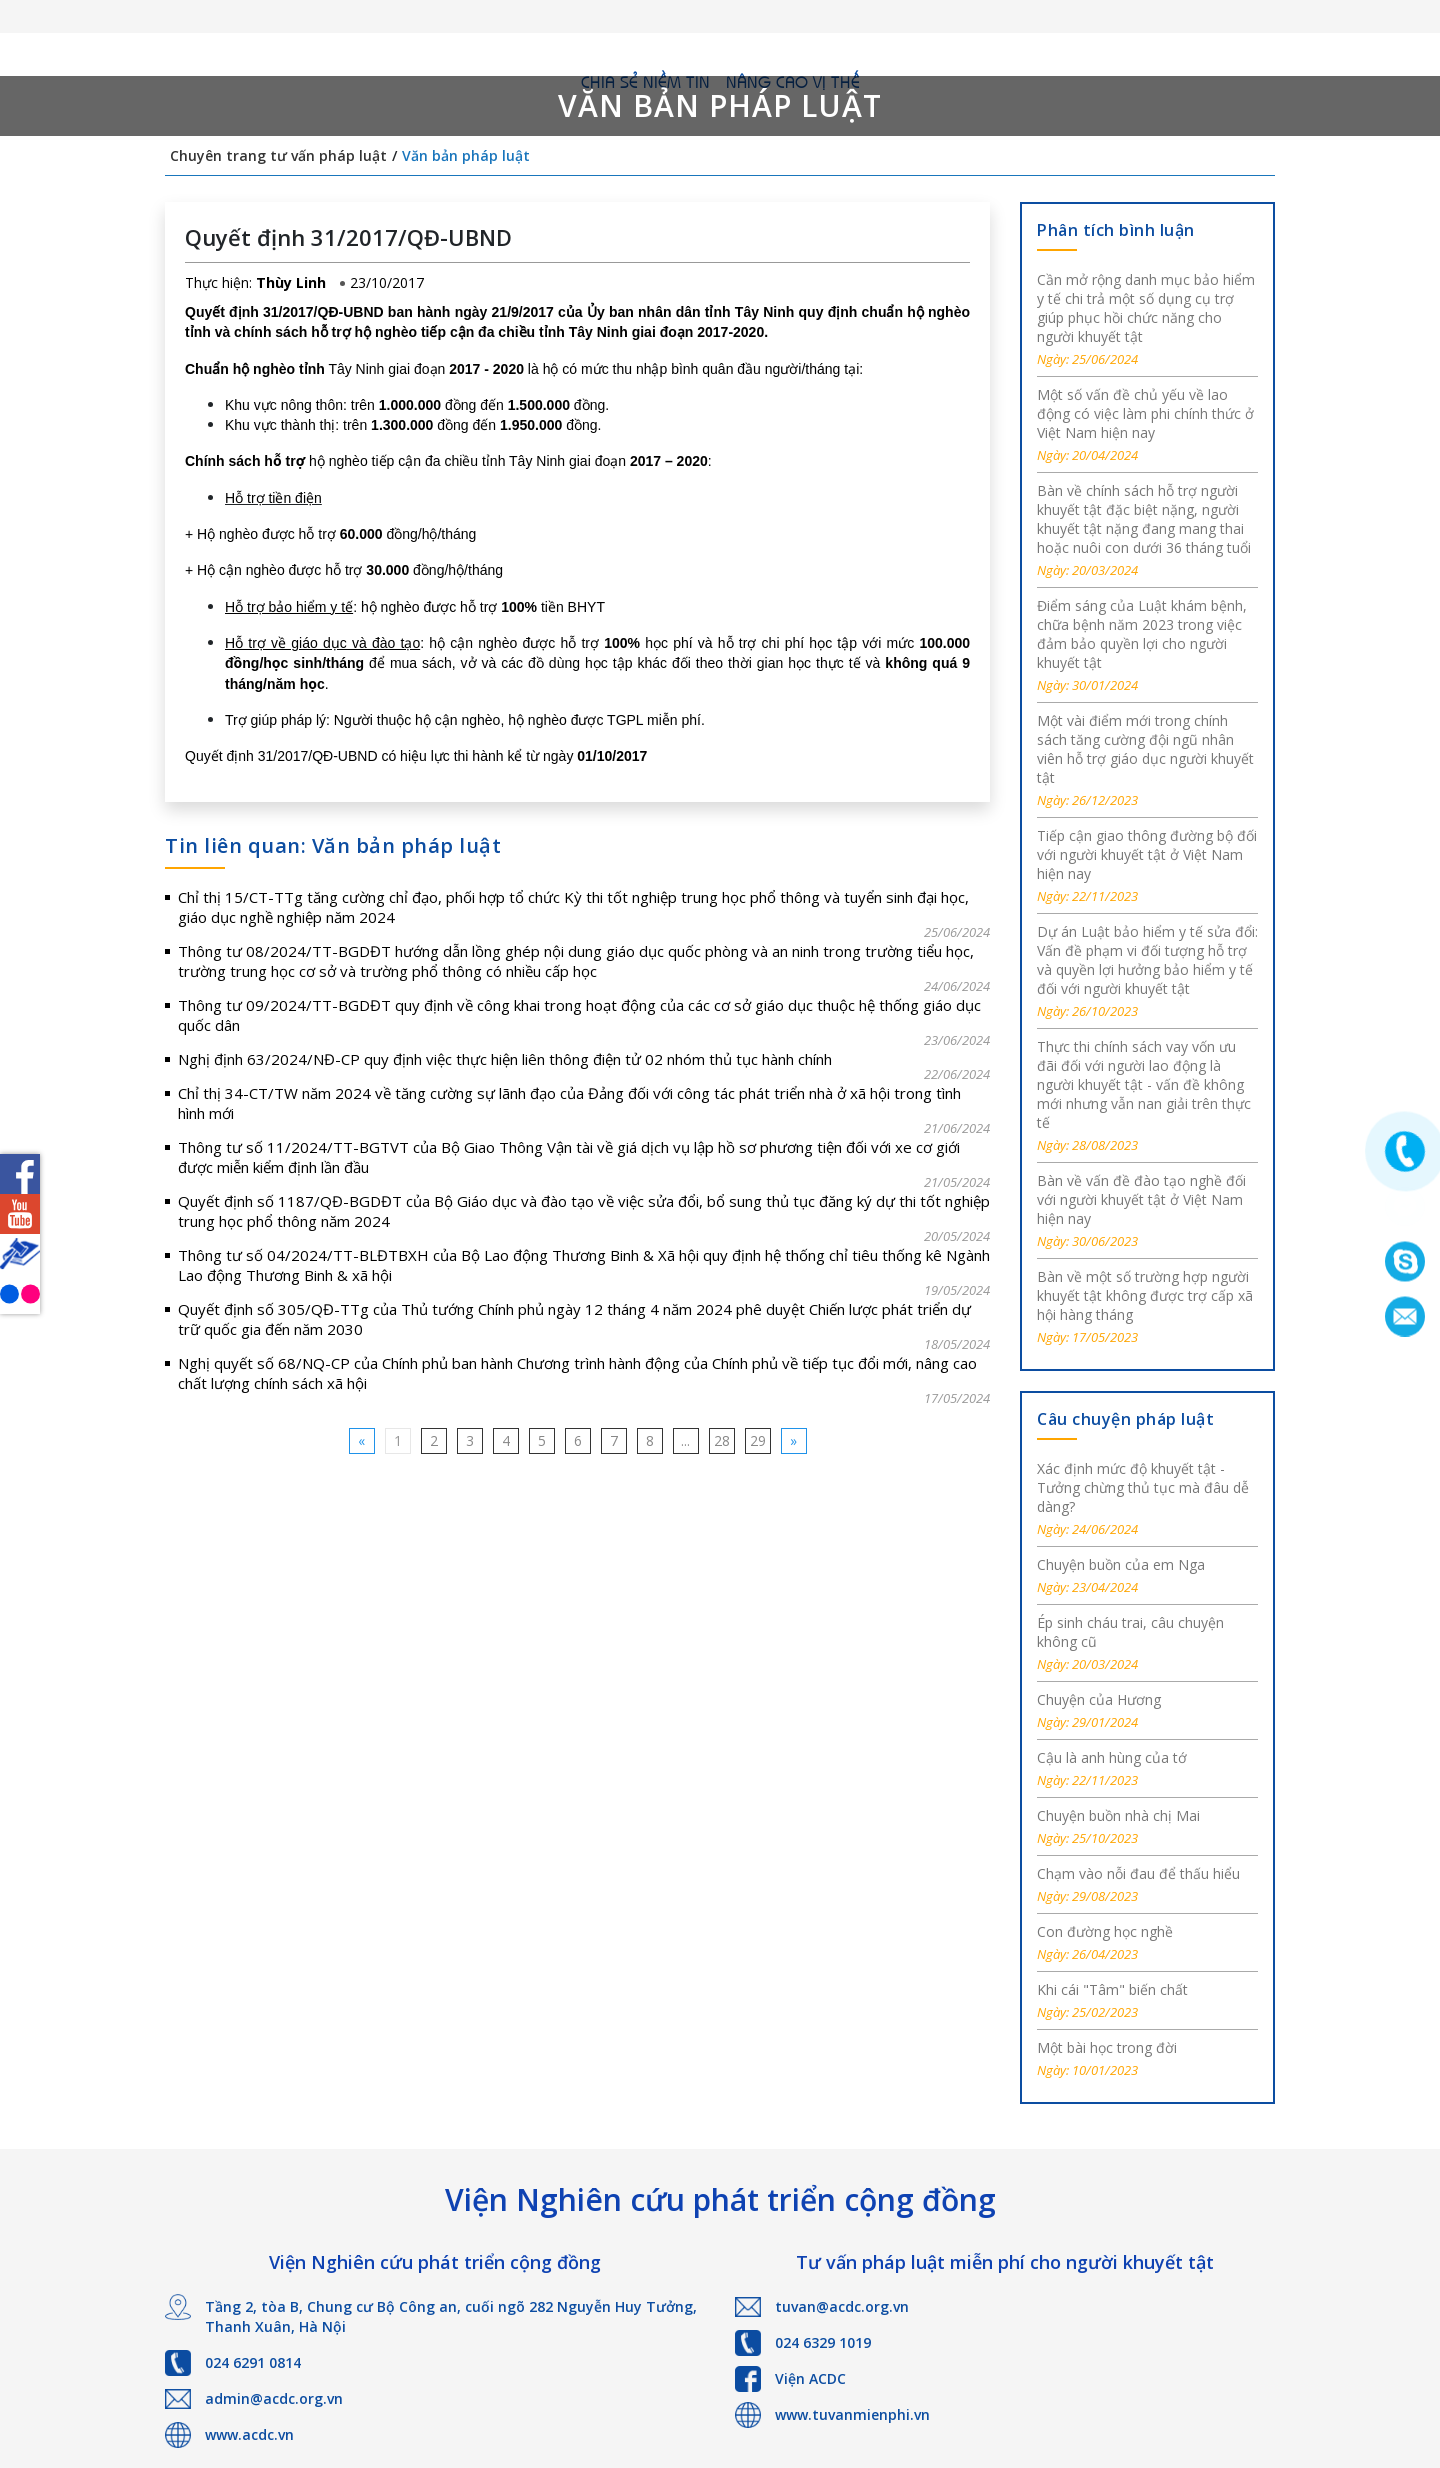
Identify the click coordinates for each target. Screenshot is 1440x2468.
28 (722, 1440)
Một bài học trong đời (1107, 2047)
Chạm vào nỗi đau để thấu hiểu (1138, 1873)
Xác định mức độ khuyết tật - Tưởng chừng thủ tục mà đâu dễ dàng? (1143, 1487)
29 (758, 1440)
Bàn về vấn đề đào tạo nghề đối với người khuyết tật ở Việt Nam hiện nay (1141, 1199)
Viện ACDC (810, 2378)
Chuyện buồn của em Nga (1121, 1564)
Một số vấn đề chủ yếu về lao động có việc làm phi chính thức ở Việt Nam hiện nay (1145, 413)
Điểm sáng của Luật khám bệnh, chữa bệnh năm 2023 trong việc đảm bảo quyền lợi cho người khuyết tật (1142, 634)
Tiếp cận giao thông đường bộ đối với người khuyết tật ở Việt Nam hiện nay (1147, 854)
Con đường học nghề (1105, 1931)
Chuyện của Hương (1099, 1699)
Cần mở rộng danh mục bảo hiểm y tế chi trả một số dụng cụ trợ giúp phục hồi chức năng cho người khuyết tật (1146, 308)
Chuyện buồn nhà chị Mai (1118, 1815)
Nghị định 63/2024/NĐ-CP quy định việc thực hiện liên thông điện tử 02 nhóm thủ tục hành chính (505, 1059)
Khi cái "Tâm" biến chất (1112, 1989)
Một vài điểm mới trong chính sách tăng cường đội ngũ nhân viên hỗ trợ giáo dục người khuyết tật (1145, 749)
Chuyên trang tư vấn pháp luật (278, 155)
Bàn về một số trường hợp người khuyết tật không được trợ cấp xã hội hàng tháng (1145, 1295)
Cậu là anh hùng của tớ (1112, 1757)
